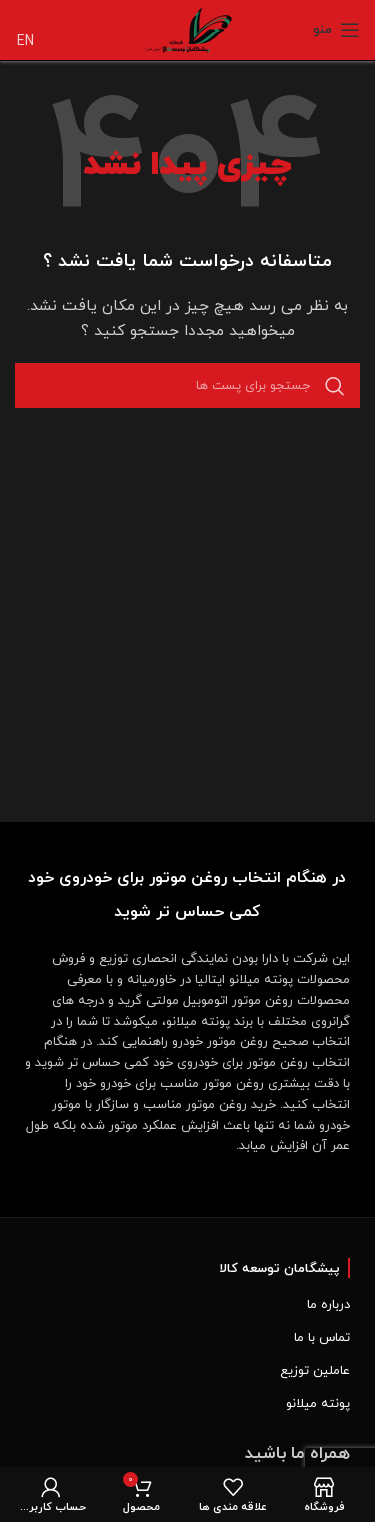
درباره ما (328, 1305)
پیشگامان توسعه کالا (279, 1269)
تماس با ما (322, 1338)
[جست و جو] (187, 385)
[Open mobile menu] (336, 30)
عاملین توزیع (315, 1371)
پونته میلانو (318, 1404)
